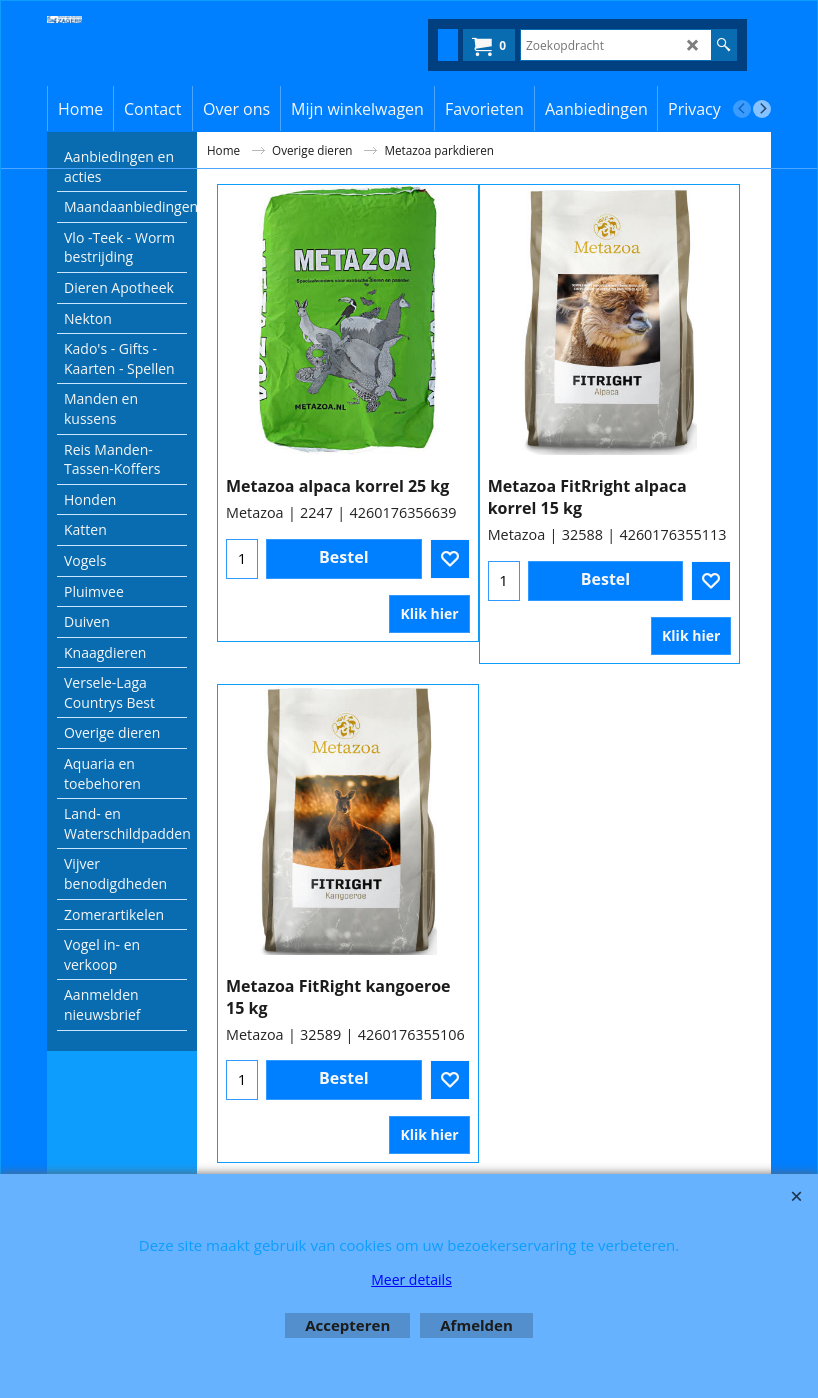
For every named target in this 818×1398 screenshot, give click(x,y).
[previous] (742, 109)
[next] (762, 109)
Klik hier (429, 613)
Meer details (411, 1279)
